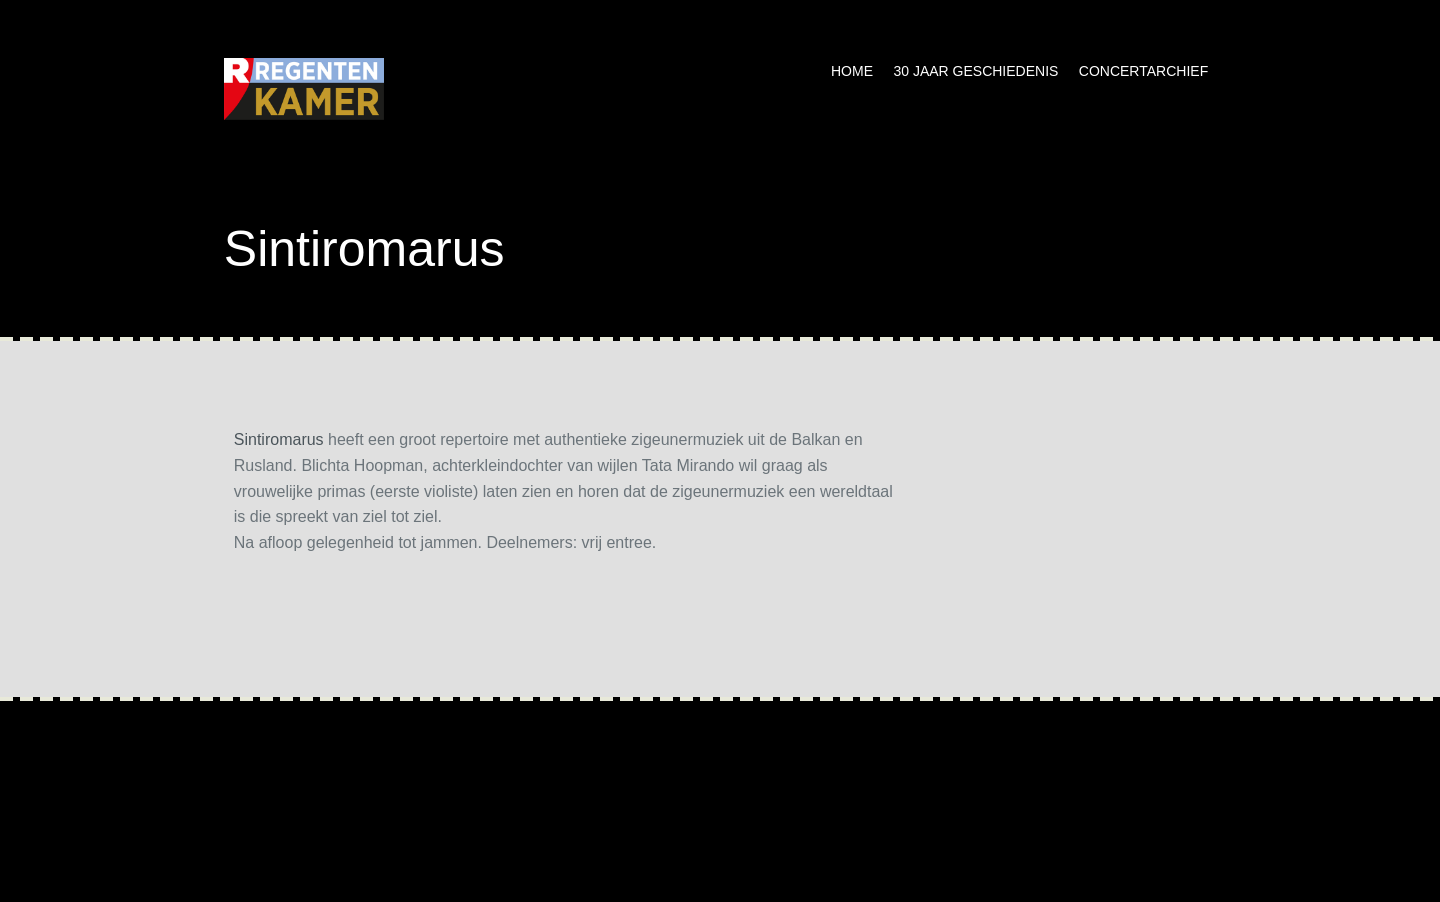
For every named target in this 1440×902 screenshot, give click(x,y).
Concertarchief (1143, 71)
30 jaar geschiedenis (975, 71)
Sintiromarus (279, 439)
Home (852, 71)
